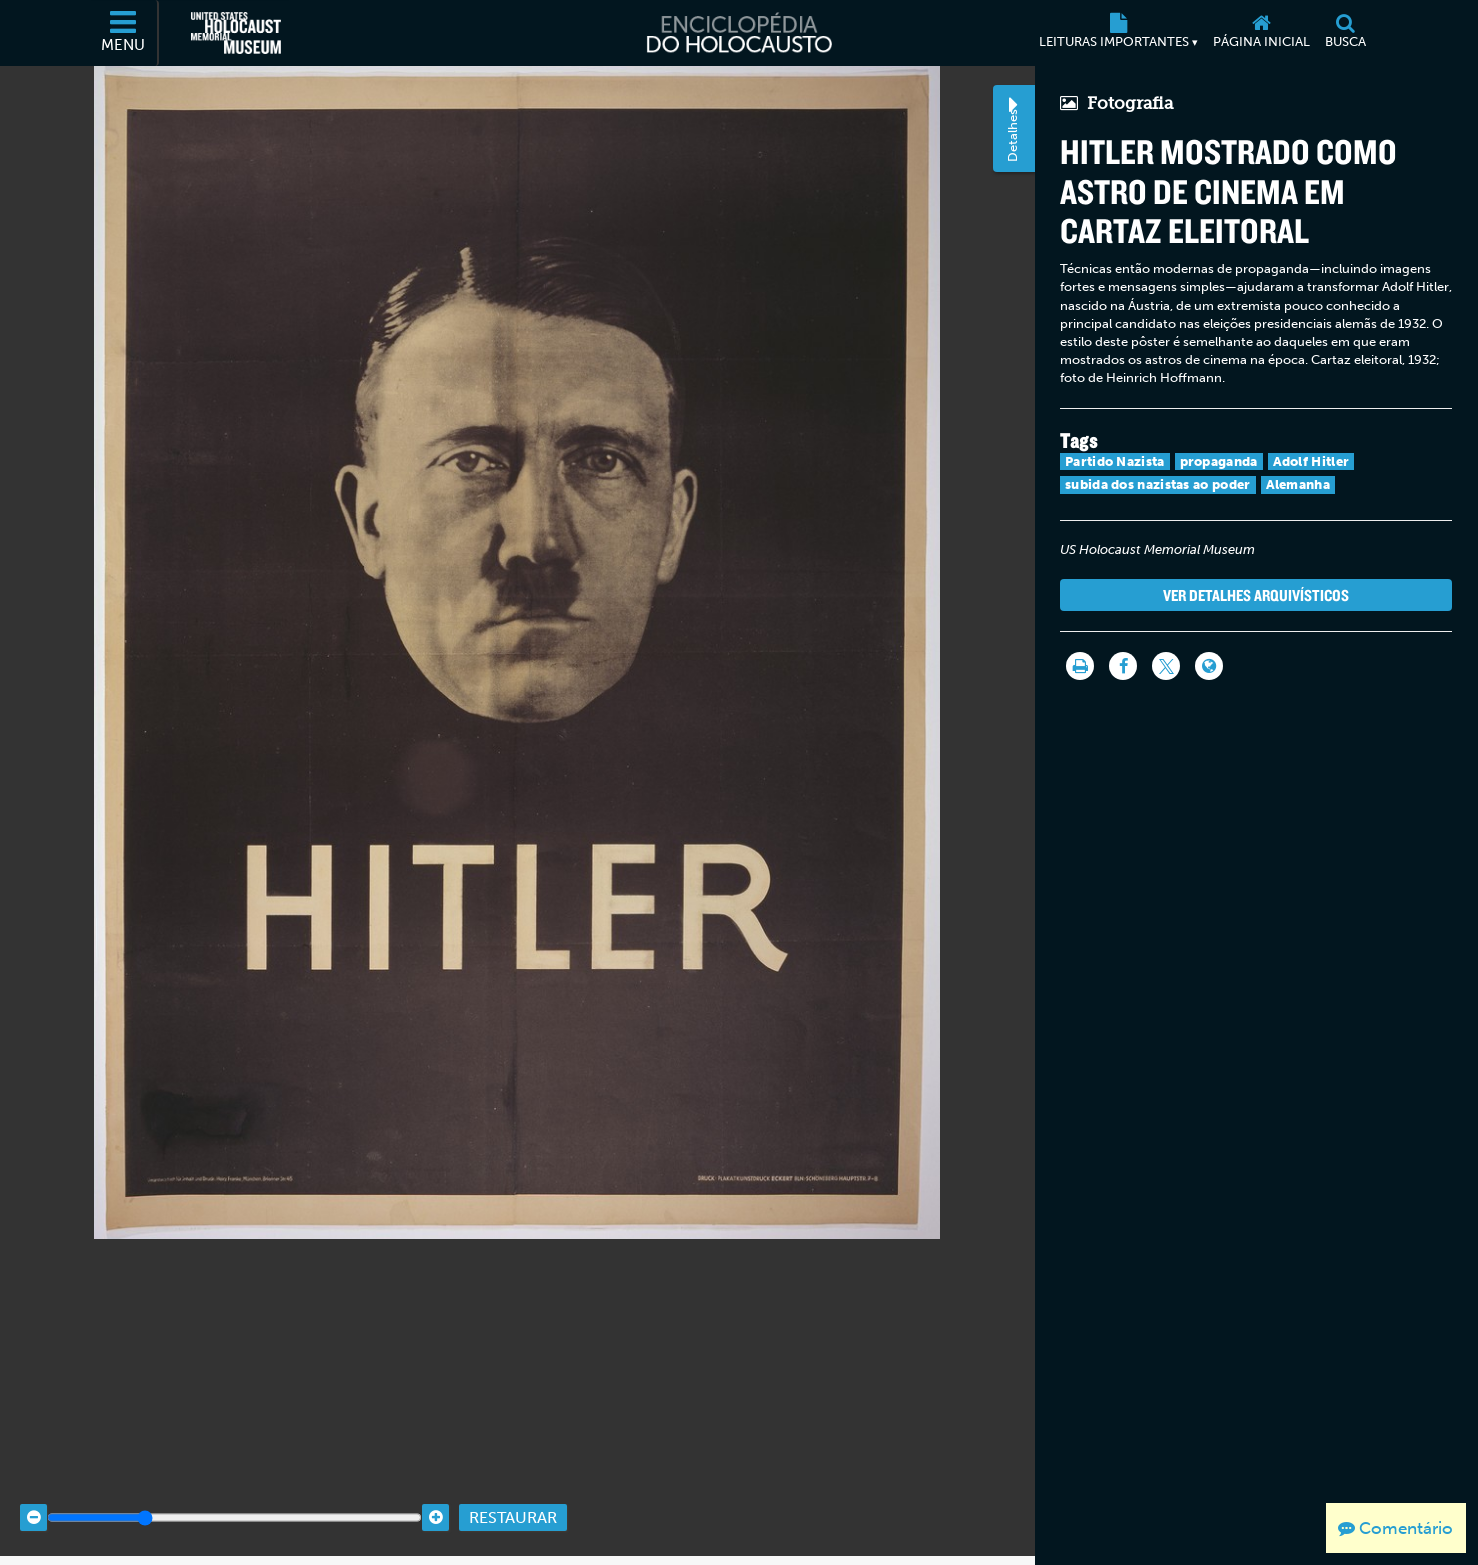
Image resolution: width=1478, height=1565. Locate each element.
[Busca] (1345, 33)
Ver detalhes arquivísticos (1256, 595)
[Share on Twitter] (1166, 666)
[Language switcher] (1209, 666)
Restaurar (513, 1497)
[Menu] (124, 33)
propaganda (1219, 461)
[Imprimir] (1080, 666)
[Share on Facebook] (1123, 666)
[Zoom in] (435, 1497)
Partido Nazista (1115, 461)
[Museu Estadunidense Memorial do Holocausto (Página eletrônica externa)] (236, 33)
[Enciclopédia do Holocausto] (739, 33)
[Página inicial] (1261, 33)
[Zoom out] (33, 1497)
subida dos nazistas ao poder (1157, 484)
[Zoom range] (234, 1497)
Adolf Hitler (1311, 461)
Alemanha (1298, 484)
